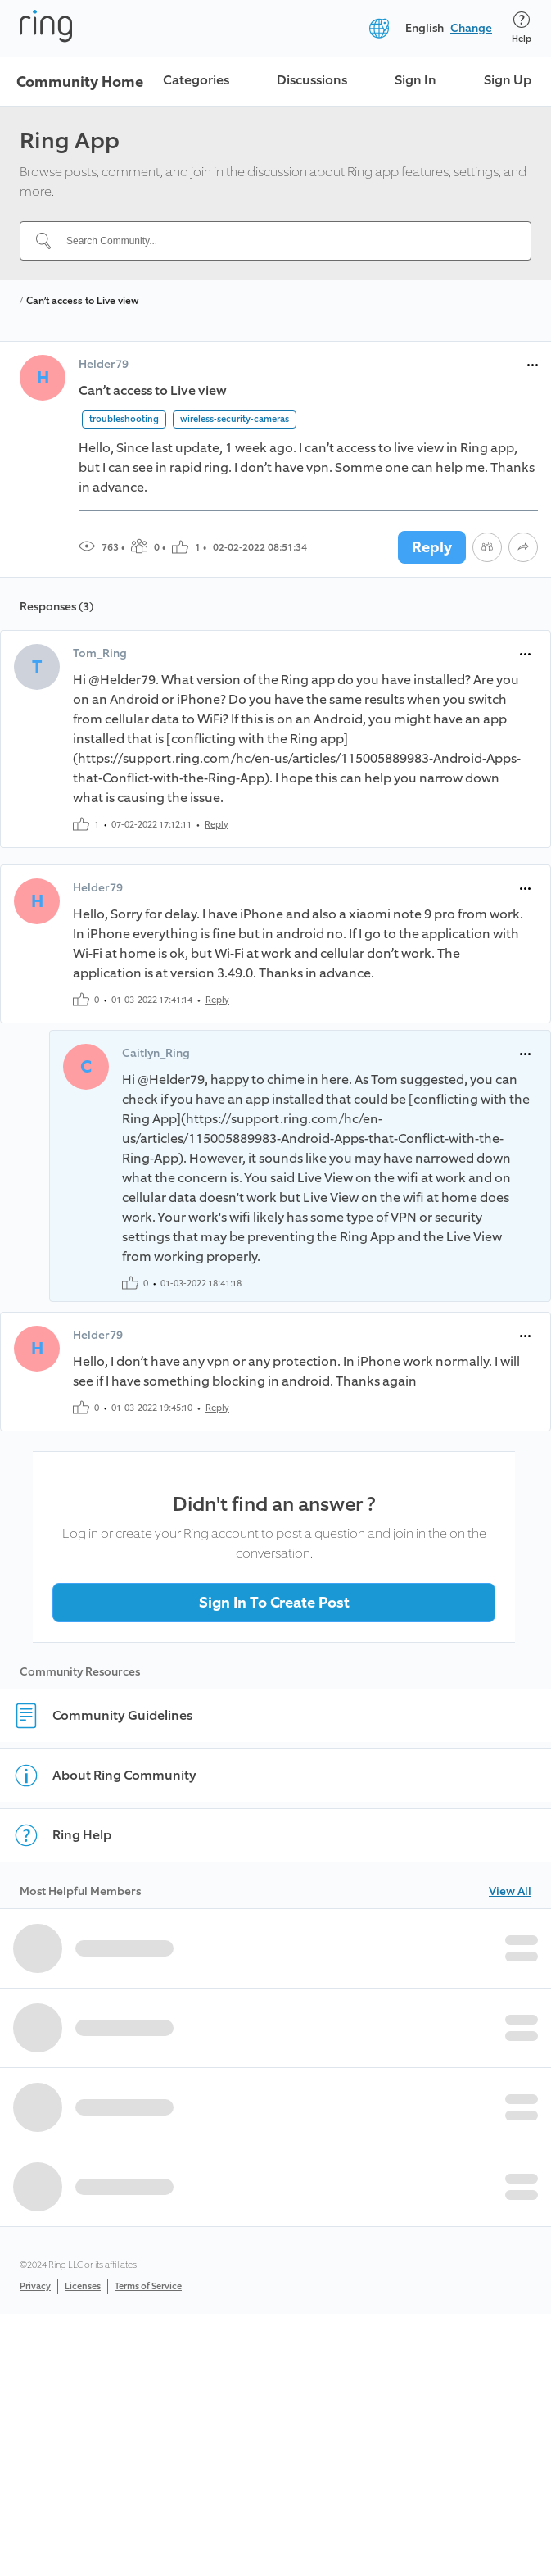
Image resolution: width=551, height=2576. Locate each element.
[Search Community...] (285, 241)
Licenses (83, 2286)
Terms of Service (148, 2286)
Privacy (35, 2286)
